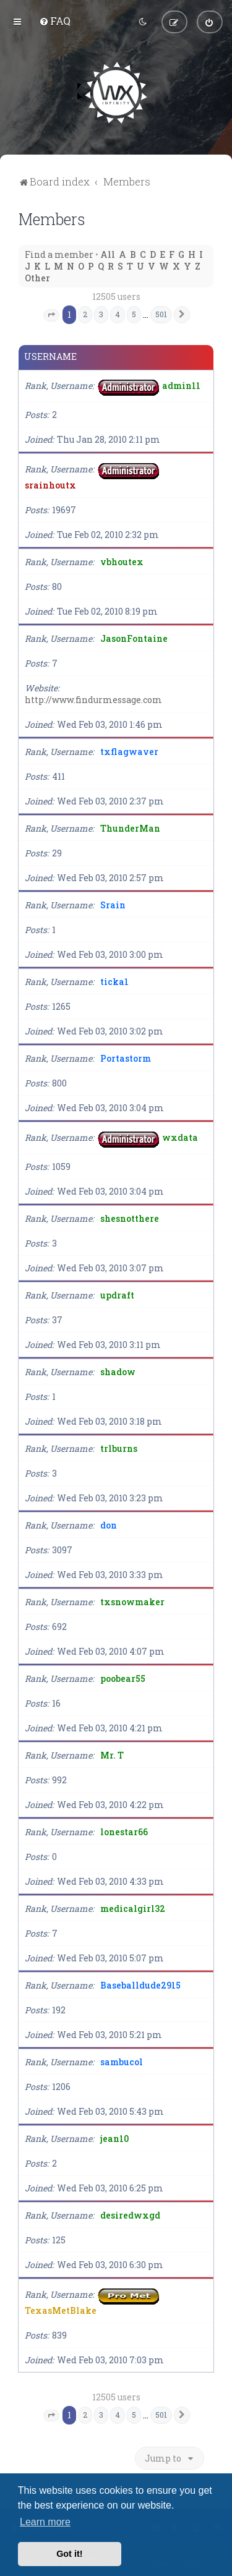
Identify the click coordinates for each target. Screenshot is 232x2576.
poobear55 (122, 1677)
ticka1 (114, 980)
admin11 (181, 384)
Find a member (59, 253)
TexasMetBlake (61, 2309)
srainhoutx (50, 484)
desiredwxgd (130, 2214)
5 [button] (134, 313)
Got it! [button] (69, 2554)
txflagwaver (129, 750)
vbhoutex (122, 560)
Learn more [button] (45, 2522)
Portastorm (125, 1057)
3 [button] (101, 313)
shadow (117, 1370)
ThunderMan (130, 827)
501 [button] (161, 313)
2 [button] (85, 313)
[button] (51, 314)
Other (37, 277)
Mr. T (112, 1754)
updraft (117, 1294)
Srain (113, 904)
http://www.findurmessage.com (93, 698)
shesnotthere (129, 1217)
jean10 (114, 2137)
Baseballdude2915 (140, 1984)
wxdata (180, 1135)
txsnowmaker (132, 1600)
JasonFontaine (134, 637)
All (107, 253)
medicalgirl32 (132, 1907)
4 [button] (117, 313)
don (108, 1524)
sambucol (121, 2060)
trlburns (118, 1447)
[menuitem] (55, 20)
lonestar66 (124, 1830)
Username (50, 355)
